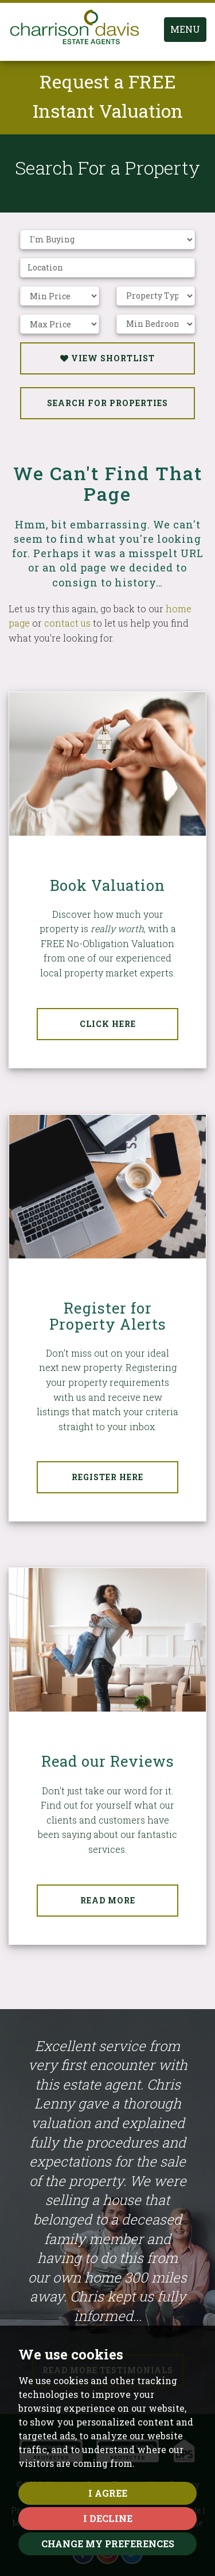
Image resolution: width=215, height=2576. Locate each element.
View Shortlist (107, 358)
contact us (67, 623)
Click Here (108, 1023)
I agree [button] (107, 2493)
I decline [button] (107, 2518)
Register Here (107, 1477)
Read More (107, 1900)
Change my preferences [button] (107, 2544)
